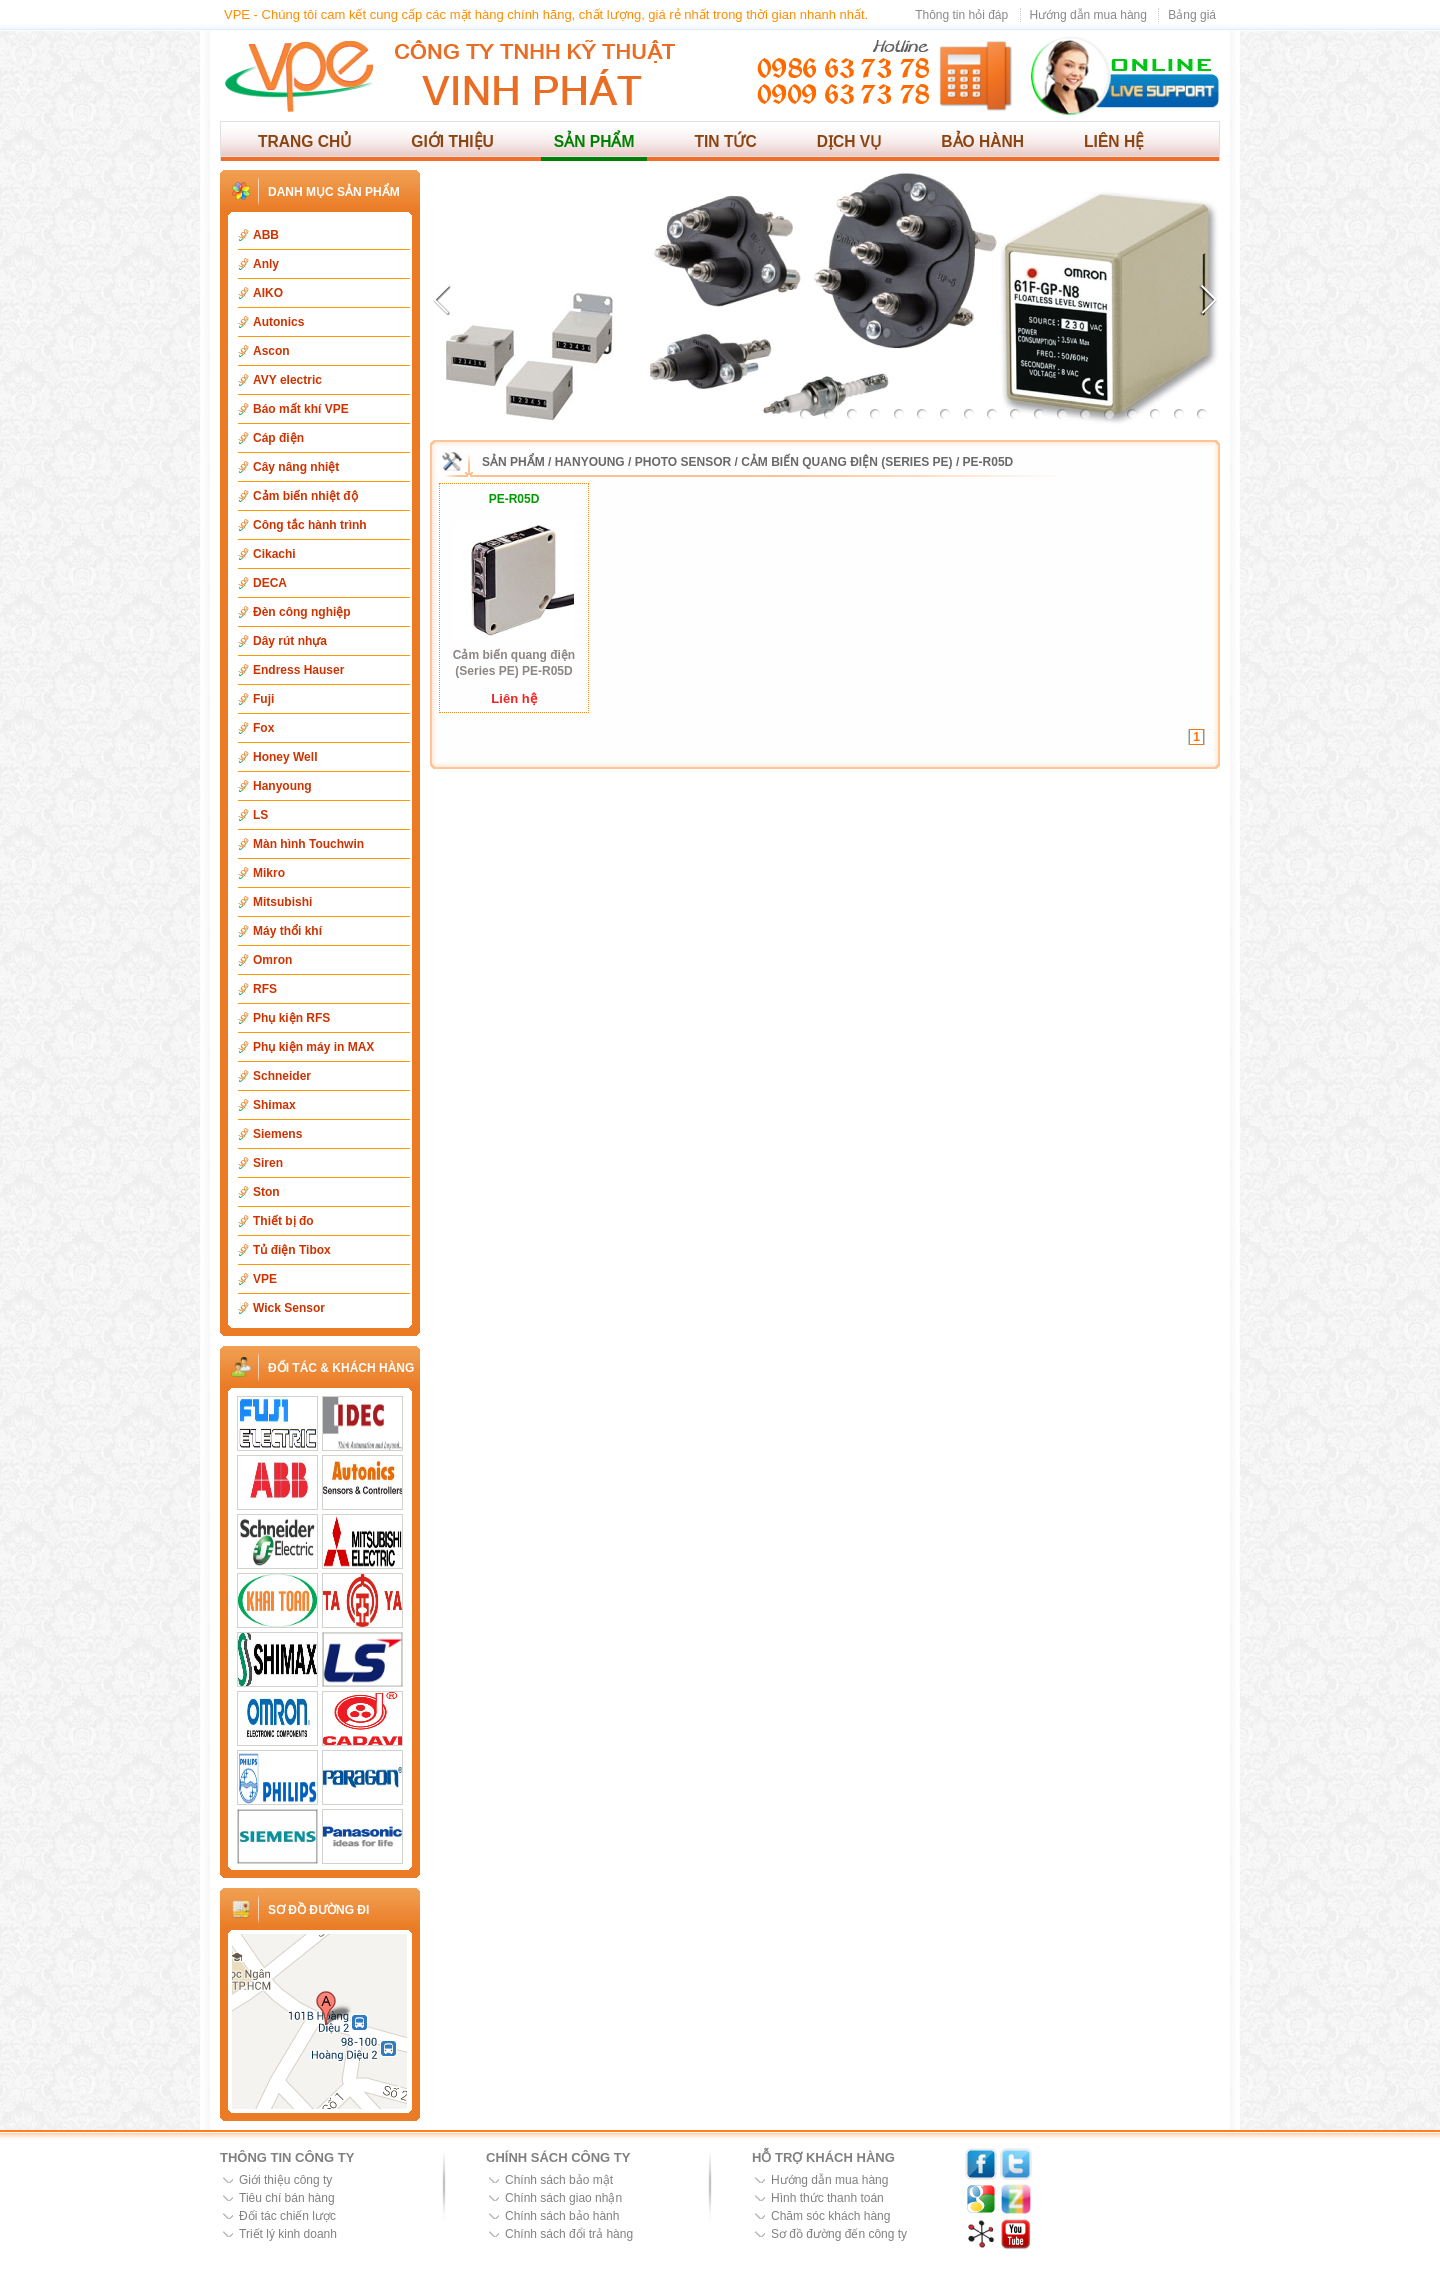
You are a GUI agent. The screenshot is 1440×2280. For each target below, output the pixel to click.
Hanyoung (282, 786)
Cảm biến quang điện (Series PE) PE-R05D (514, 663)
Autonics (278, 322)
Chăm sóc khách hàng (830, 2216)
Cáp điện (278, 438)
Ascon (271, 351)
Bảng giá (1192, 15)
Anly (266, 264)
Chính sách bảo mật (559, 2180)
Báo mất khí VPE (301, 409)
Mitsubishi (282, 902)
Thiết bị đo (283, 1221)
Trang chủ (304, 141)
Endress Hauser (298, 670)
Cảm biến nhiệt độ (305, 496)
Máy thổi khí (287, 931)
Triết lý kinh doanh (288, 2234)
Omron (272, 960)
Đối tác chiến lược (287, 2216)
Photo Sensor (683, 462)
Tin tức (725, 141)
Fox (263, 728)
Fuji (263, 699)
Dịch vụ (849, 141)
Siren (268, 1163)
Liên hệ (1114, 141)
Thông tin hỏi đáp (961, 15)
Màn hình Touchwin (308, 844)
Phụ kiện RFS (291, 1018)
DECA (270, 583)
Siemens (277, 1134)
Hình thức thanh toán (827, 2198)
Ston (266, 1192)
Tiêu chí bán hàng (287, 2198)
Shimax (274, 1105)
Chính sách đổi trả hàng (569, 2234)
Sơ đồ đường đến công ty (839, 2234)
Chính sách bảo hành (562, 2216)
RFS (265, 989)
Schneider (282, 1076)
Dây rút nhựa (290, 641)
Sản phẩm (594, 141)
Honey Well (285, 757)
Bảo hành (982, 141)
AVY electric (287, 380)
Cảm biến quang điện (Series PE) (846, 462)
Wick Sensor (289, 1308)
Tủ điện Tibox (292, 1250)
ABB (266, 235)
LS (260, 815)
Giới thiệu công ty (285, 2180)
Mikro (269, 873)
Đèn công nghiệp (302, 612)
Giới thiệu (452, 141)
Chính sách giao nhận (563, 2198)
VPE (265, 1279)
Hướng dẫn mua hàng (1088, 15)
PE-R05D (988, 462)
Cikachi (274, 554)
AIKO (268, 293)
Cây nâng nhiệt (296, 467)
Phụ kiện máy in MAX (313, 1047)
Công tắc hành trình (310, 525)
